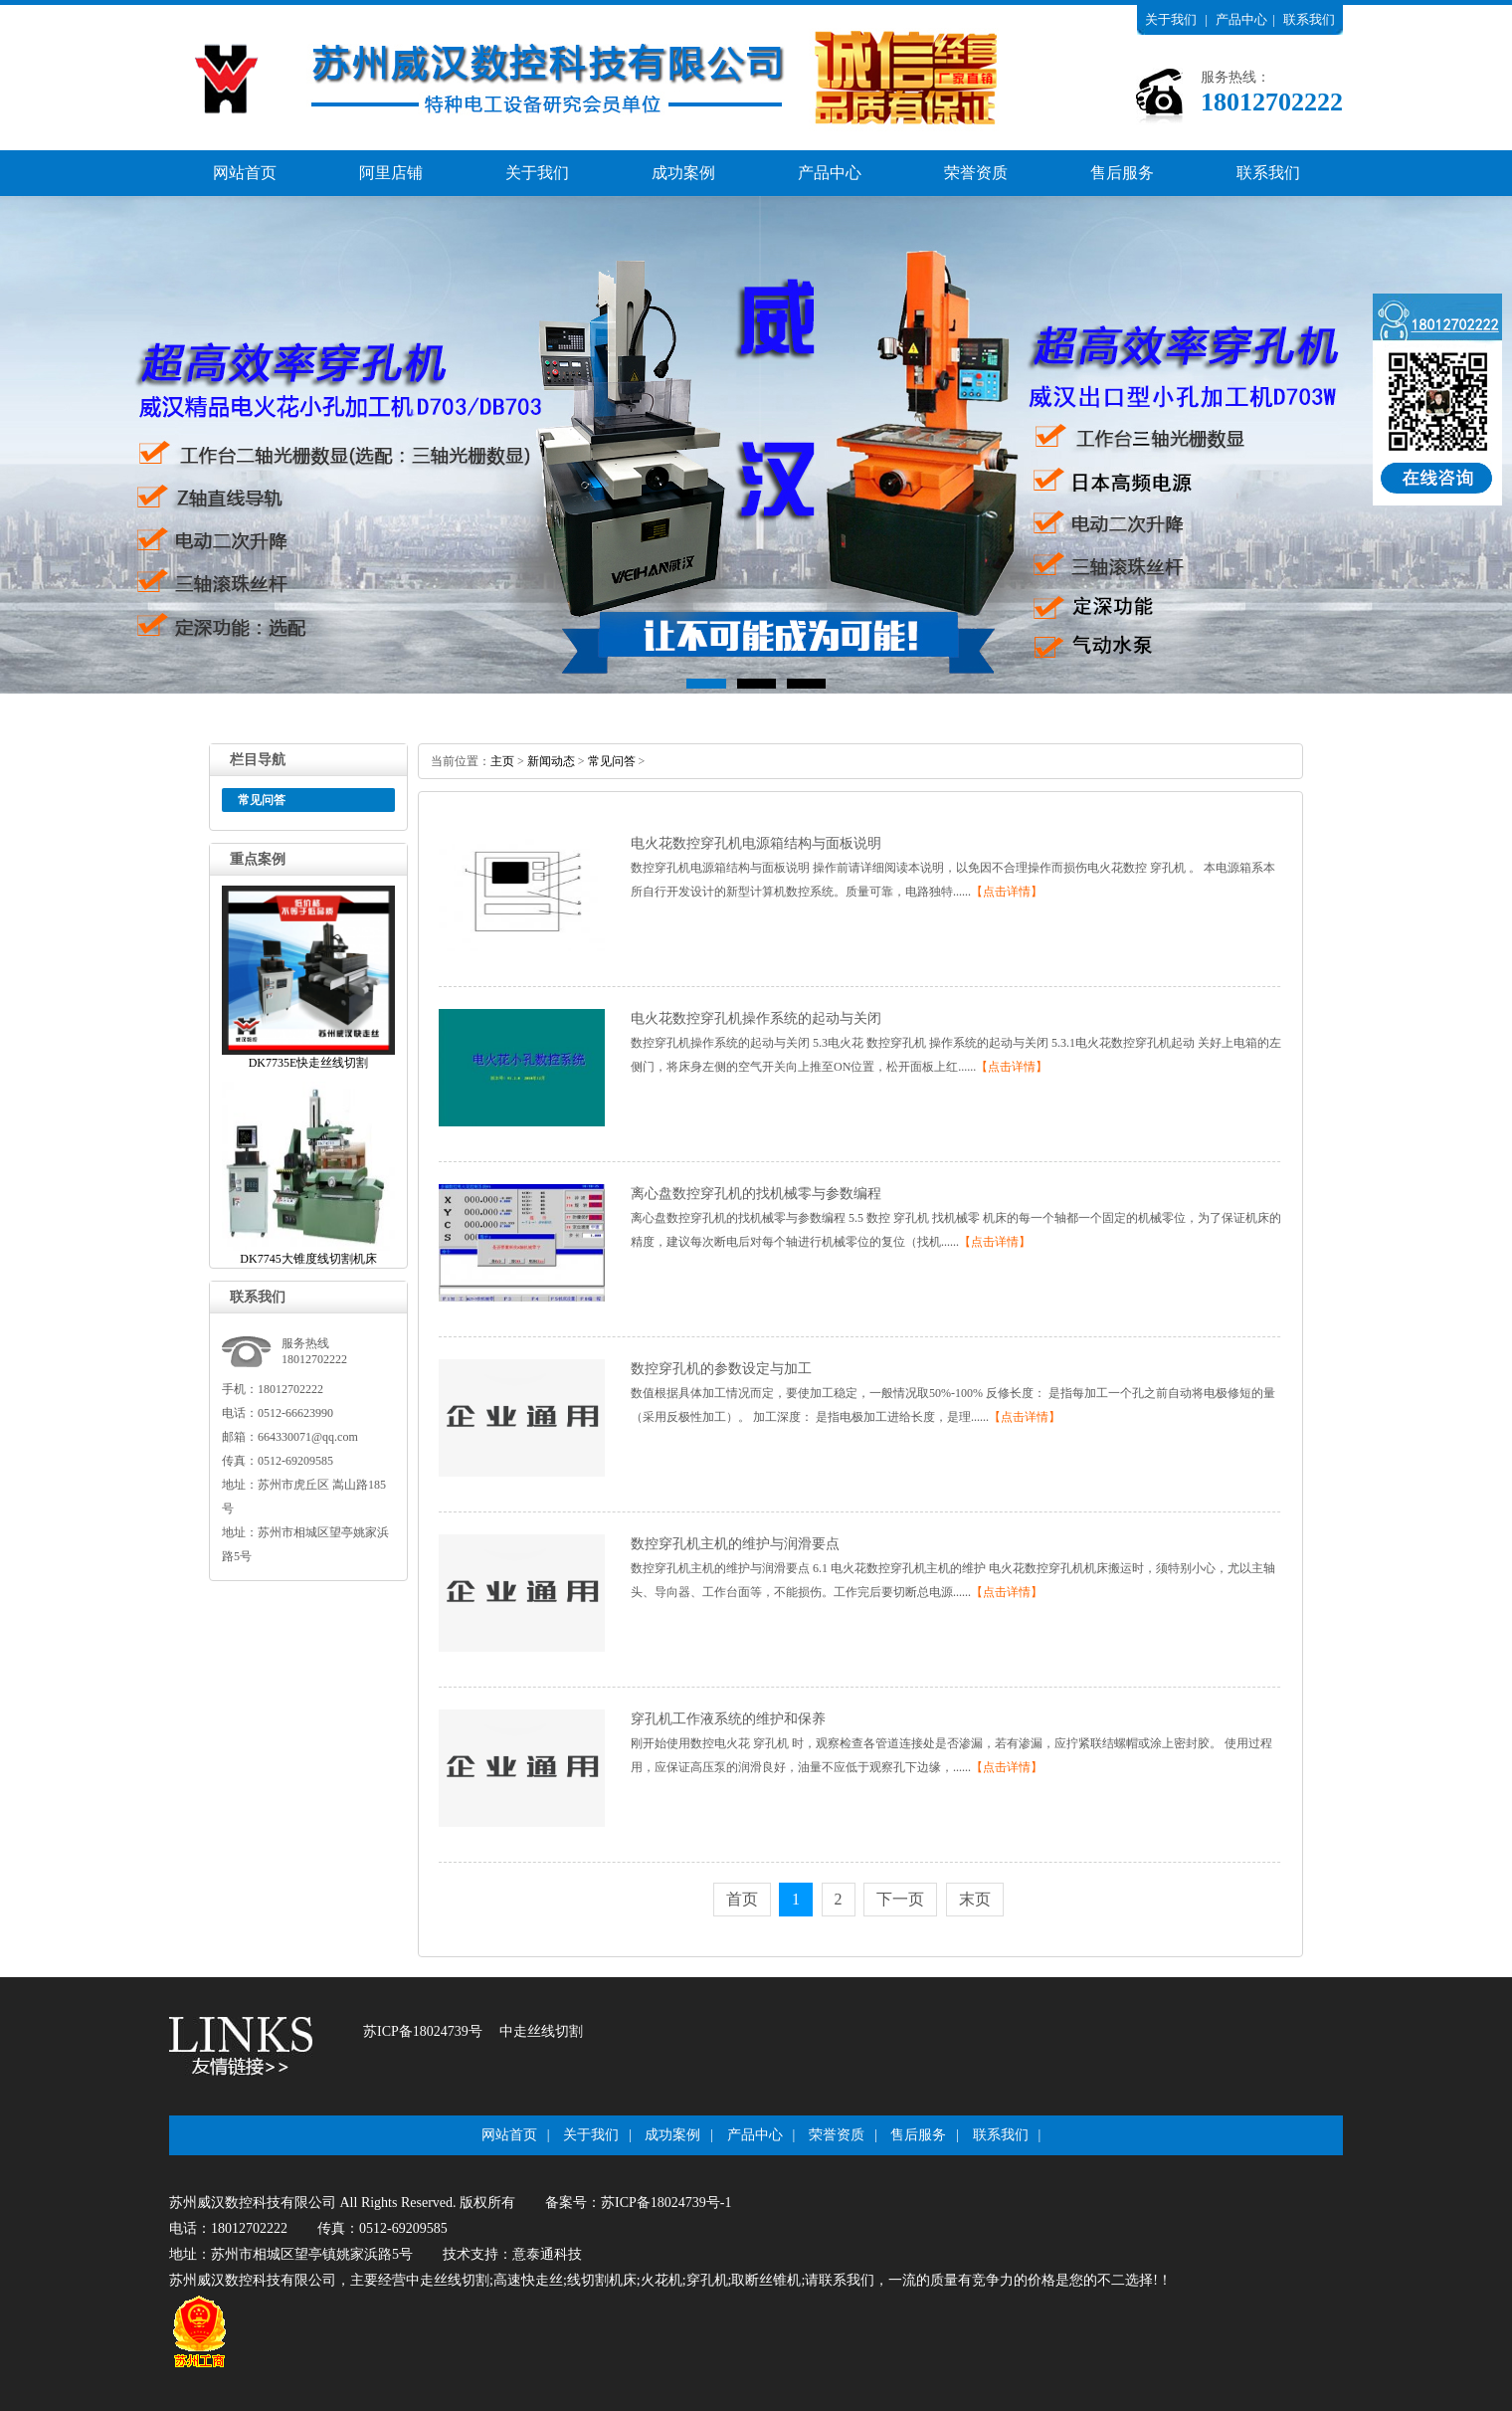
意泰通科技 (547, 2254)
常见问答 (612, 761)
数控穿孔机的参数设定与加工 (721, 1368)
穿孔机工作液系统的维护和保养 (728, 1718)
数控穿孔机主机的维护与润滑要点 (735, 1543)
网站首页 (245, 172)
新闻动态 (551, 761)
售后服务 (1122, 172)
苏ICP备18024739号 (422, 2031)
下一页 (900, 1899)
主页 (502, 761)
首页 (742, 1899)
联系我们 (1309, 19)
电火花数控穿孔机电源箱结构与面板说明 (756, 843)
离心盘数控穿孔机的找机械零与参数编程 (756, 1193)
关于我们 (1171, 19)
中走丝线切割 (541, 2031)
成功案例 (683, 172)
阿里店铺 (391, 172)
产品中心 (1241, 19)
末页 (975, 1899)
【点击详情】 (1006, 892)
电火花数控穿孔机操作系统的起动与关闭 (756, 1018)
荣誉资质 (976, 172)
